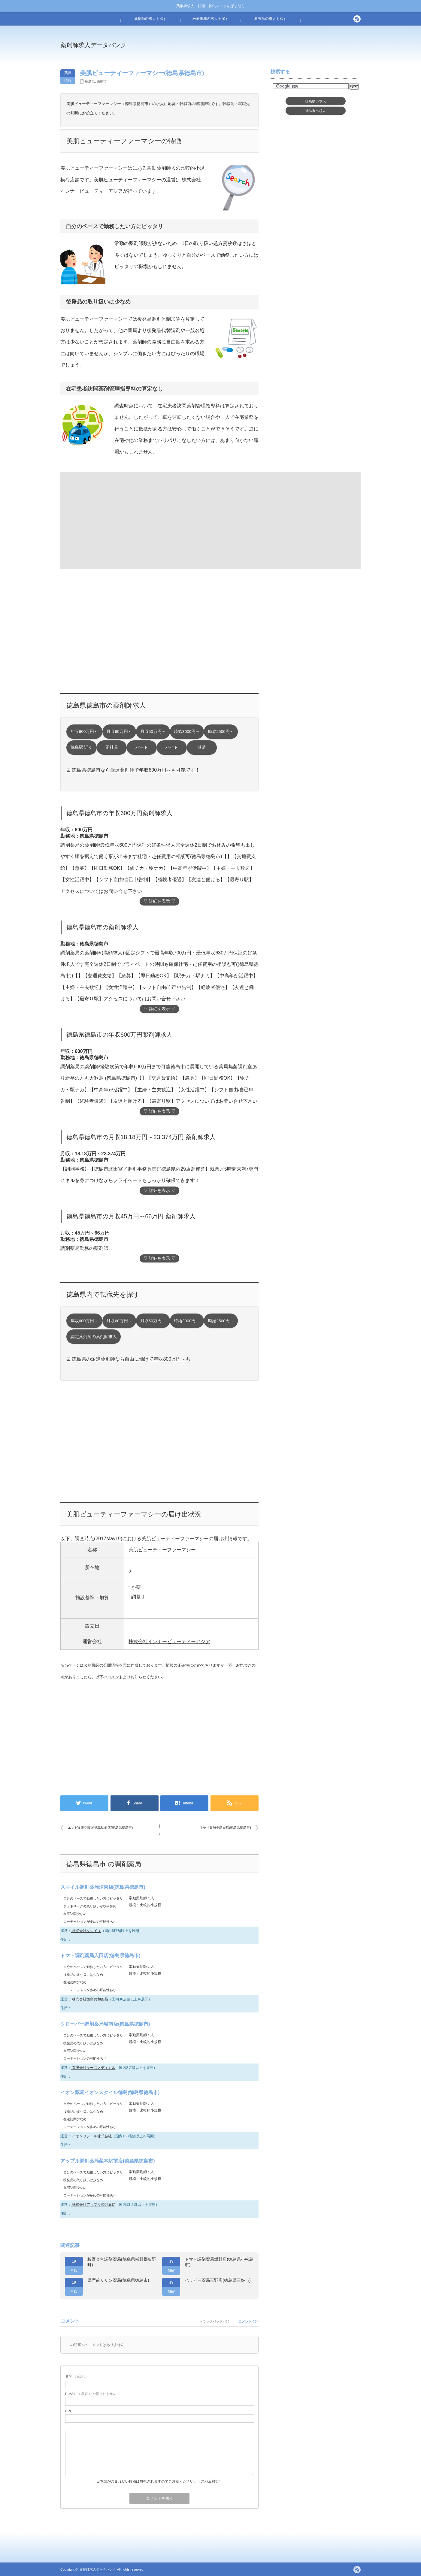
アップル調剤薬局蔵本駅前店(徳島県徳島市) (107, 2160)
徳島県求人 (315, 101)
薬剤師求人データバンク (93, 45)
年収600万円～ (84, 731)
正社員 (111, 747)
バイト (171, 747)
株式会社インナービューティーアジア (169, 1641)
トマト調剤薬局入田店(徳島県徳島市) (100, 1955)
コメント (115, 1677)
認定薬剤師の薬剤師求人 (94, 1337)
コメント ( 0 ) (248, 2321)
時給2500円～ (221, 731)
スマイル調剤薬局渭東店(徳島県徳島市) (102, 1887)
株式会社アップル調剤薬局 (93, 2205)
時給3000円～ (187, 731)
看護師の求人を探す (270, 19)
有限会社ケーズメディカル (93, 2068)
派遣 (202, 747)
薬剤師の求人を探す (150, 19)
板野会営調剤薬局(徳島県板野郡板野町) (121, 2262)
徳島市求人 (315, 111)
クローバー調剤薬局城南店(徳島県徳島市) (105, 2024)
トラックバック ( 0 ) (214, 2321)
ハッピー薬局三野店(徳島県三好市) (217, 2280)
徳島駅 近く (82, 747)
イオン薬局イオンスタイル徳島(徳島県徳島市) (110, 2092)
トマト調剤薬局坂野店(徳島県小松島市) (219, 2262)
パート (141, 747)
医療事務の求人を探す (210, 19)
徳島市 (102, 81)
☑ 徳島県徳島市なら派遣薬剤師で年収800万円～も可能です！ (133, 769)
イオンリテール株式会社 (91, 2136)
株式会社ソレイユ (86, 1931)
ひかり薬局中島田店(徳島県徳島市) (225, 1827)
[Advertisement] (259, 49)
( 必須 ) (75, 2376)
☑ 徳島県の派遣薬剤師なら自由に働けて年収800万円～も (128, 1359)
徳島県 (90, 81)
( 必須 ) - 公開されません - (91, 2394)
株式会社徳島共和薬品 (89, 1999)
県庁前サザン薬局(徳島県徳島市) (118, 2280)
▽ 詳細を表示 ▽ (159, 901)
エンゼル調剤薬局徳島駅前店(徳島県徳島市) (100, 1827)
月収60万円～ (119, 731)
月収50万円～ (153, 731)
